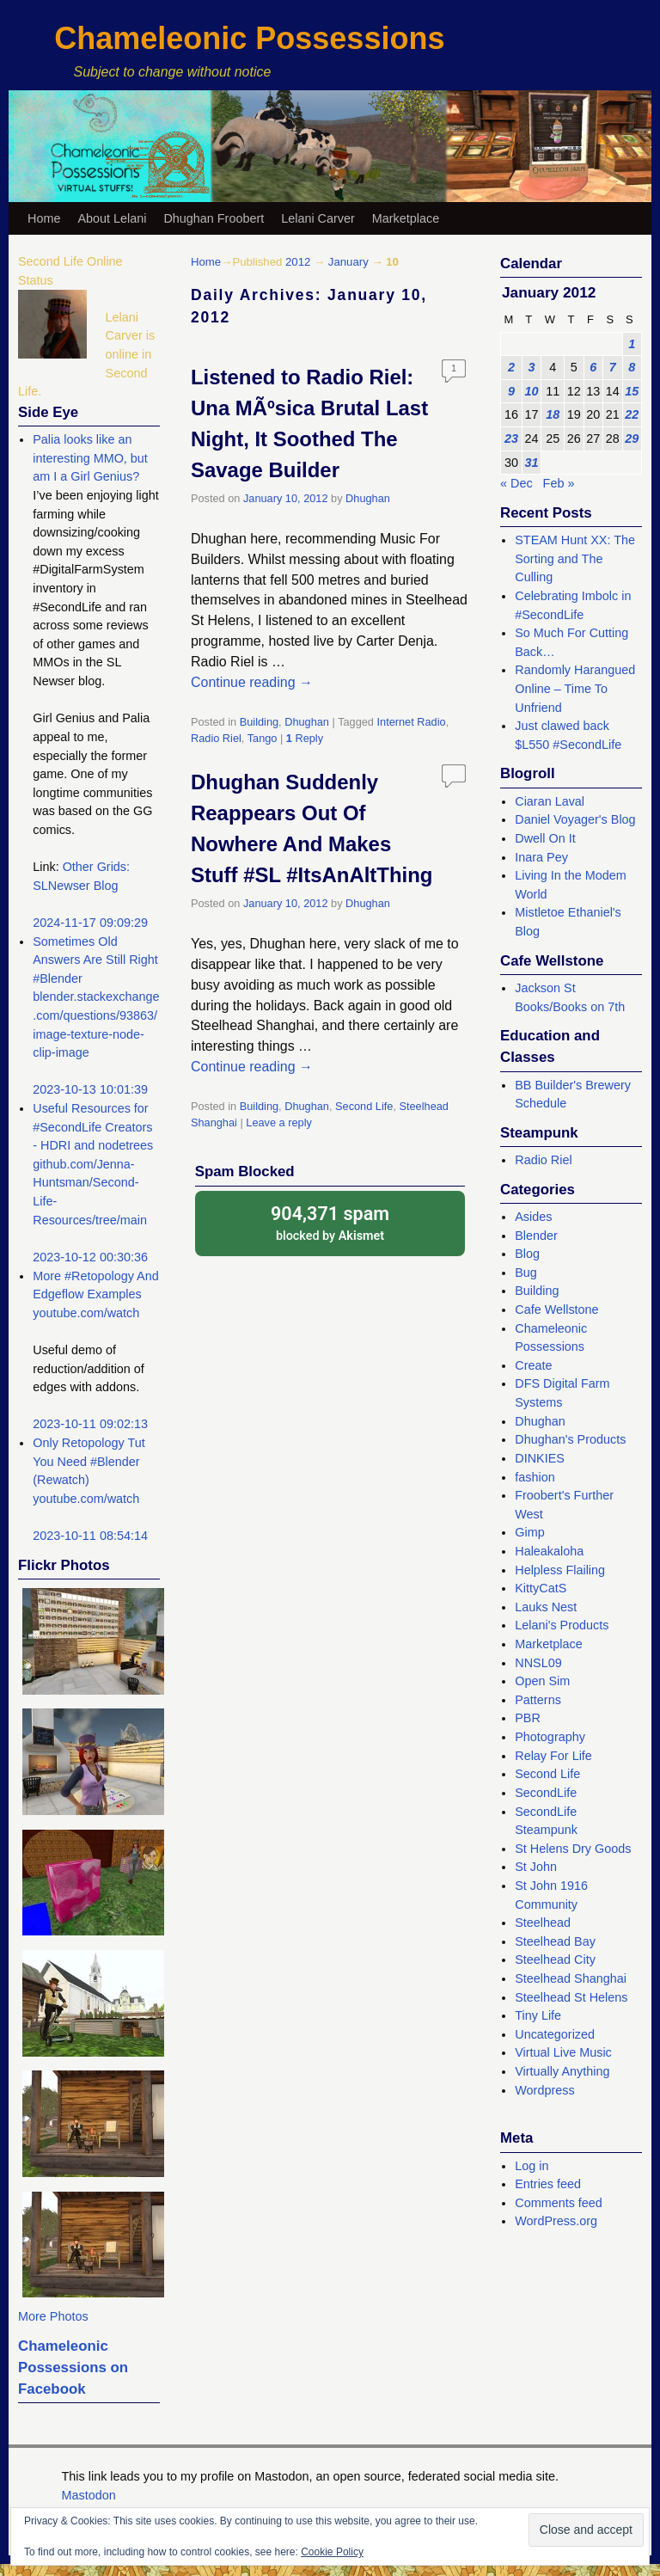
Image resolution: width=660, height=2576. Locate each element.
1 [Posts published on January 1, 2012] (631, 344)
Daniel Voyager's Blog (575, 819)
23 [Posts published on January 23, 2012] (511, 438)
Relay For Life (553, 1756)
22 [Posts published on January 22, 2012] (632, 414)
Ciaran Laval (549, 801)
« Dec (516, 483)
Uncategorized (555, 2034)
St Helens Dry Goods (573, 1848)
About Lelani (111, 218)
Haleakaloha (549, 1551)
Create (533, 1365)
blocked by (330, 1222)
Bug (526, 1272)
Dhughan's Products (570, 1439)
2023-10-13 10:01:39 (90, 1089)
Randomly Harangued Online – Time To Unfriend (575, 688)
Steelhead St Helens (571, 1997)
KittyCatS (540, 1588)
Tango (263, 738)
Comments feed (558, 2203)
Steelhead (543, 1922)
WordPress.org (556, 2221)
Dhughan (367, 498)
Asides (533, 1217)
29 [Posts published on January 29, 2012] (632, 438)
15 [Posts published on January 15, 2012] (632, 391)
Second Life (364, 1106)
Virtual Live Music (563, 2052)
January (348, 261)
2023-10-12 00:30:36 (90, 1257)
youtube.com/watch (86, 1313)
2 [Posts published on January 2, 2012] (511, 367)
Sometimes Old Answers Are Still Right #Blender (95, 960)
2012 (297, 261)
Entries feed (548, 2184)
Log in (531, 2166)
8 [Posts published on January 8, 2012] (631, 367)
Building (259, 721)
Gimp (529, 1532)
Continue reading (252, 682)
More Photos (53, 2316)
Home (44, 218)
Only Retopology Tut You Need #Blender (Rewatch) (88, 1461)
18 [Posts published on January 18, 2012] (552, 414)
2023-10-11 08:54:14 (90, 1536)
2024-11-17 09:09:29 (90, 922)
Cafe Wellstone (556, 1309)
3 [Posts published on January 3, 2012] (532, 367)
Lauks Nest (546, 1607)
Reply (304, 738)
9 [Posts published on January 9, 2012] (511, 391)
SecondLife (546, 1793)
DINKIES (540, 1458)
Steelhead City (555, 1959)
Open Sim (542, 1681)
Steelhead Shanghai (570, 1978)
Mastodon (89, 2495)
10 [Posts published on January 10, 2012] (532, 391)
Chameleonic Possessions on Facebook (73, 2368)
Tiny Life (538, 2015)
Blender (536, 1235)
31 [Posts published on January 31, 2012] (532, 462)
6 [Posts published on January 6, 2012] (593, 367)
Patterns (538, 1700)
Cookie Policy (332, 2552)
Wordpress (544, 2090)
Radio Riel (216, 738)
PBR (528, 1718)
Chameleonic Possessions (249, 38)
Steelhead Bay (555, 1941)
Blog (527, 1253)
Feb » (559, 483)
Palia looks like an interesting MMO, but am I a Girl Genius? (90, 457)
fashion (534, 1477)
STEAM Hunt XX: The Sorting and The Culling (575, 558)
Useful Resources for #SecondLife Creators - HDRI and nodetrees (93, 1126)
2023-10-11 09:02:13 (90, 1424)
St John (536, 1867)
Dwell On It (545, 838)
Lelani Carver (318, 218)
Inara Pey (541, 857)
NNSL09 (538, 1663)
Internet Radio (411, 721)
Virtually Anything (562, 2071)
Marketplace (405, 218)
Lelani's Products (561, 1625)
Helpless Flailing (560, 1570)
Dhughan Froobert (213, 218)
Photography (550, 1737)
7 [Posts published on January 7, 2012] (612, 367)
